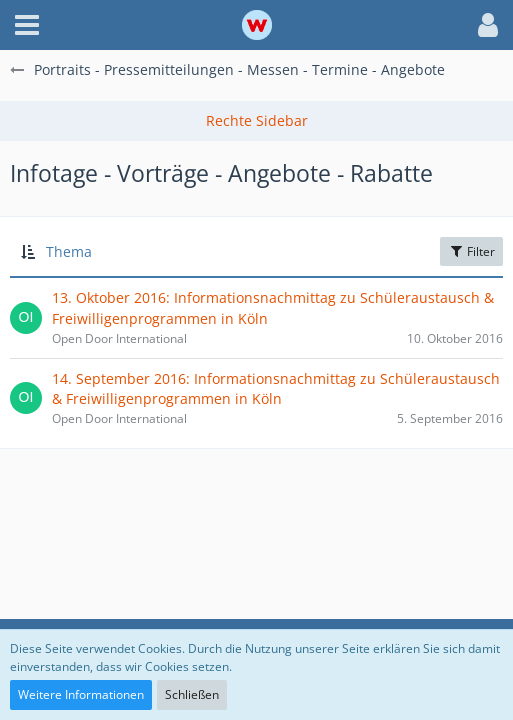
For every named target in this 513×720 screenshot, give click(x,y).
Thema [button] (69, 251)
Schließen (192, 694)
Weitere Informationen (81, 694)
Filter (471, 251)
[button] (27, 25)
